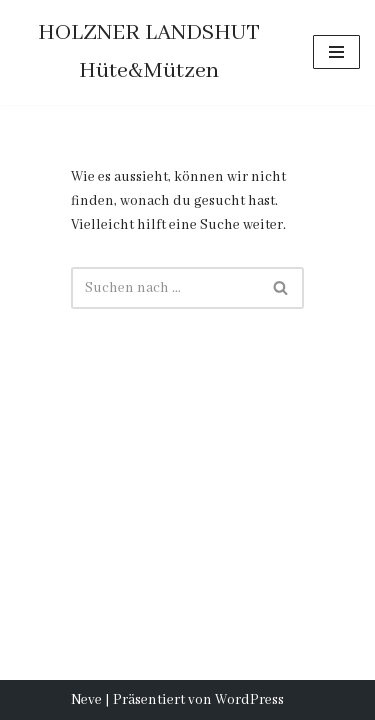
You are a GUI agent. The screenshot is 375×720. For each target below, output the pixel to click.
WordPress (249, 700)
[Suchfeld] (165, 288)
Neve (86, 700)
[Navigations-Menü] (336, 52)
